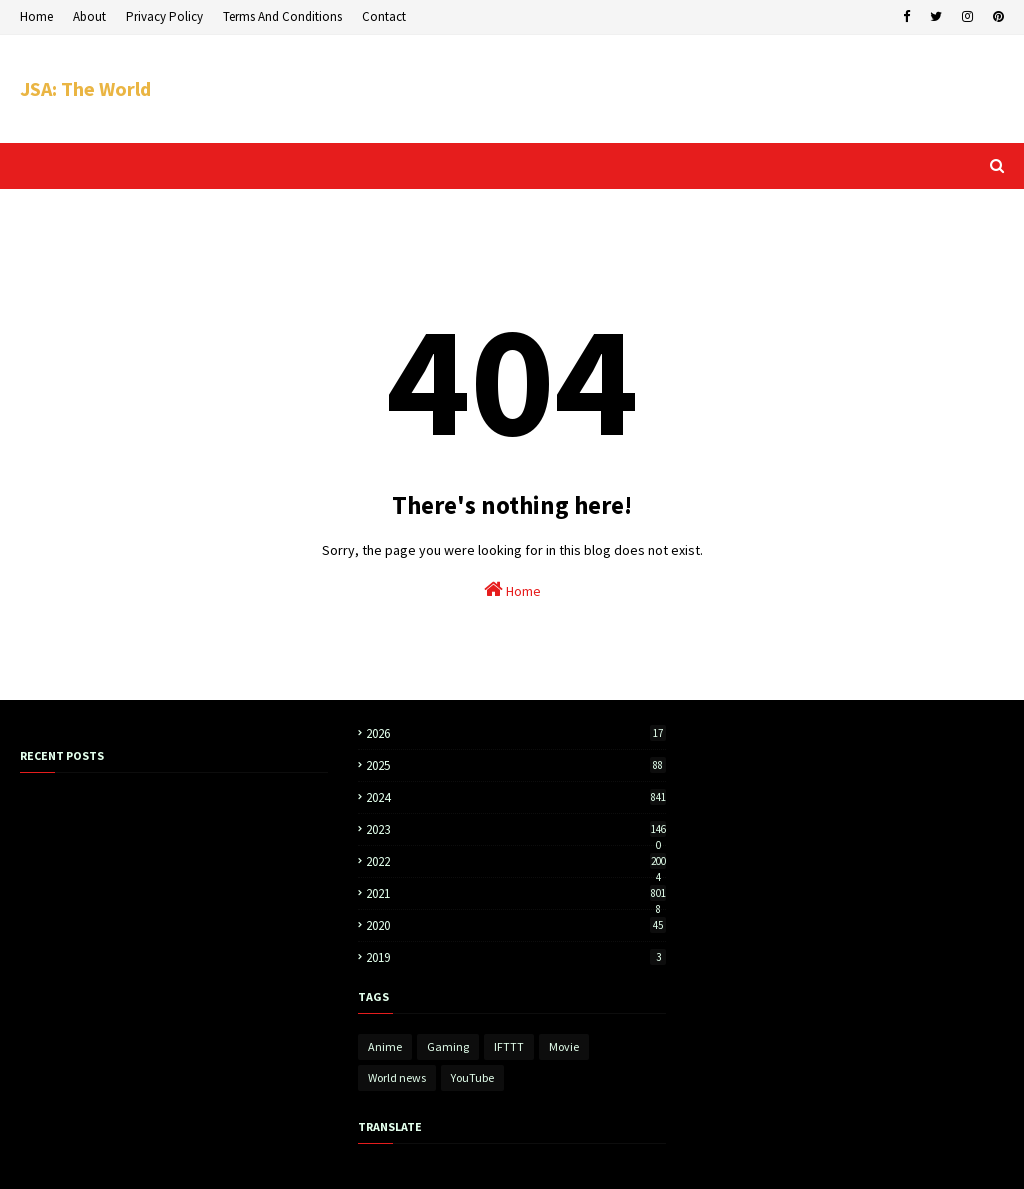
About (89, 16)
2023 (516, 829)
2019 (516, 957)
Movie (564, 1046)
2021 (516, 893)
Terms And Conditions (282, 16)
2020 (516, 925)
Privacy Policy (164, 16)
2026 (516, 733)
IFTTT (509, 1046)
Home (36, 16)
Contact (384, 16)
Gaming (448, 1046)
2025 (516, 765)
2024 (516, 797)
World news (397, 1077)
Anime (385, 1046)
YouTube (472, 1077)
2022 (516, 861)
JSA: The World (85, 88)
